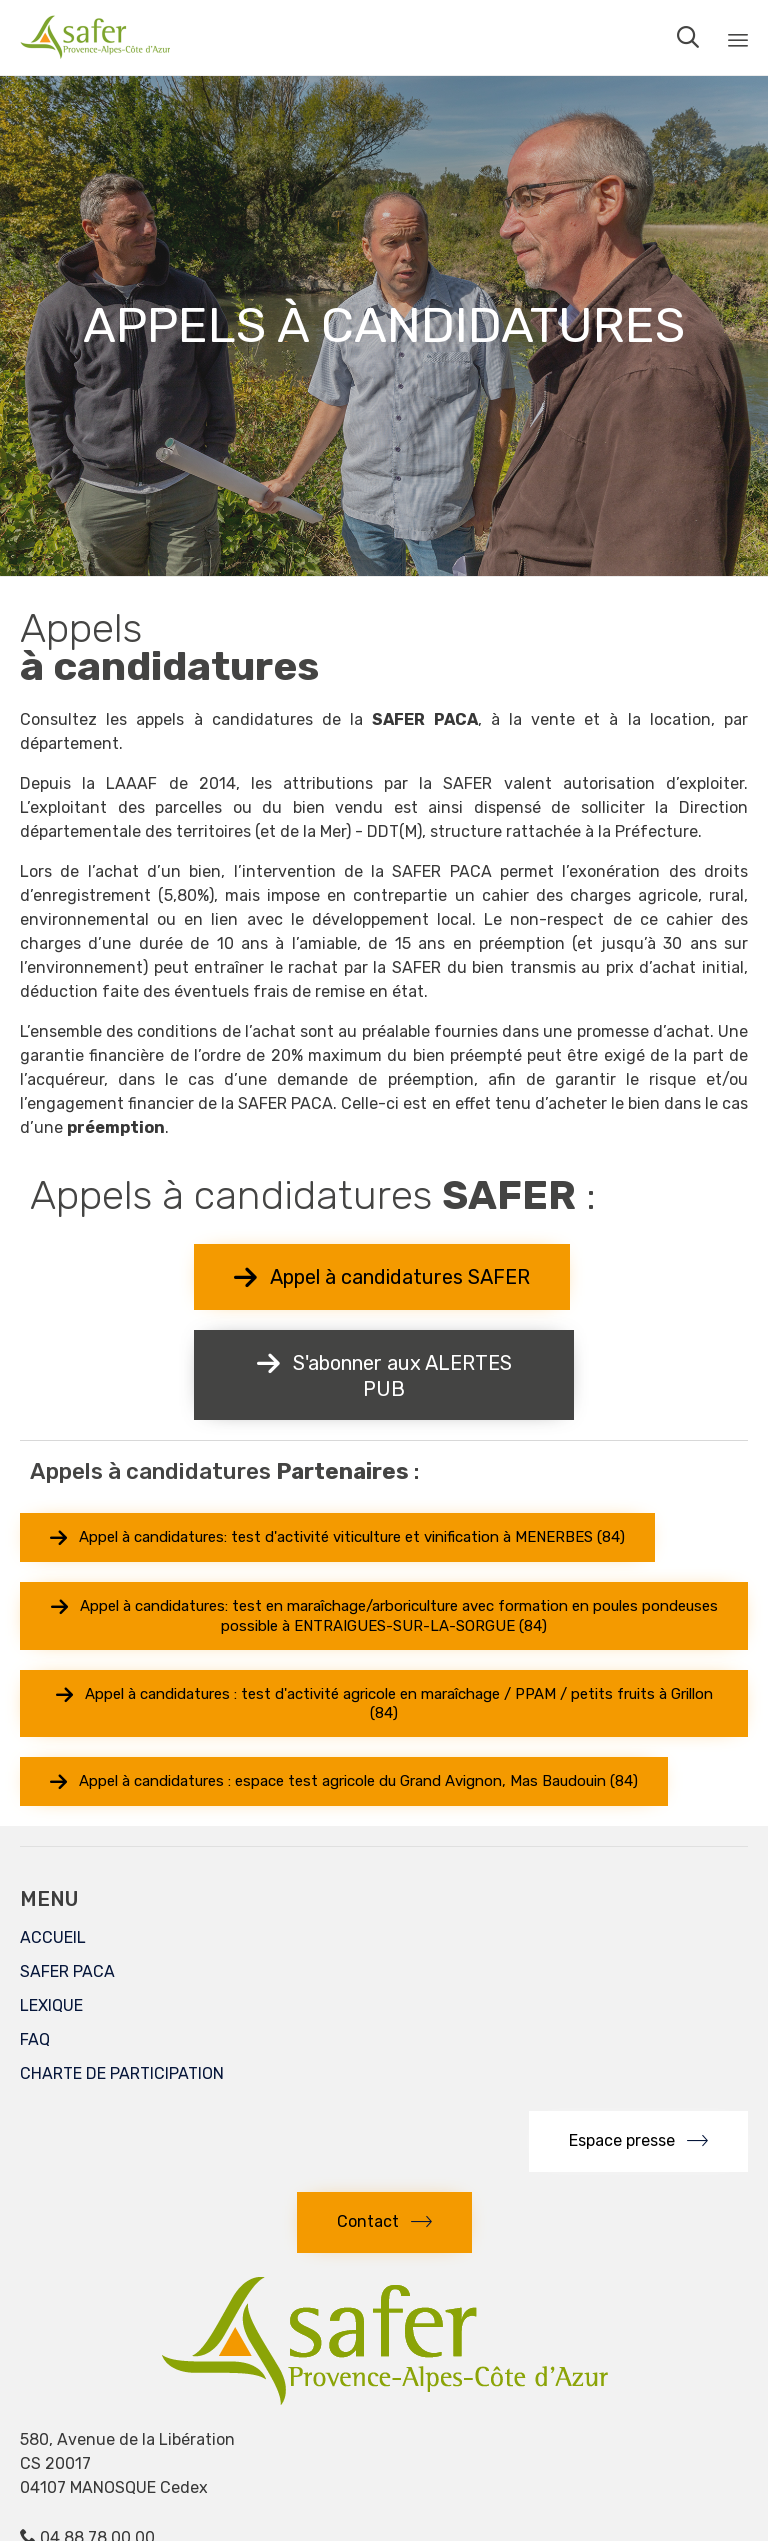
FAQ (35, 2039)
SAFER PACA (67, 1971)
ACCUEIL (53, 1937)
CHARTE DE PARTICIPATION (122, 2073)
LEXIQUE (51, 2005)
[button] (382, 1277)
